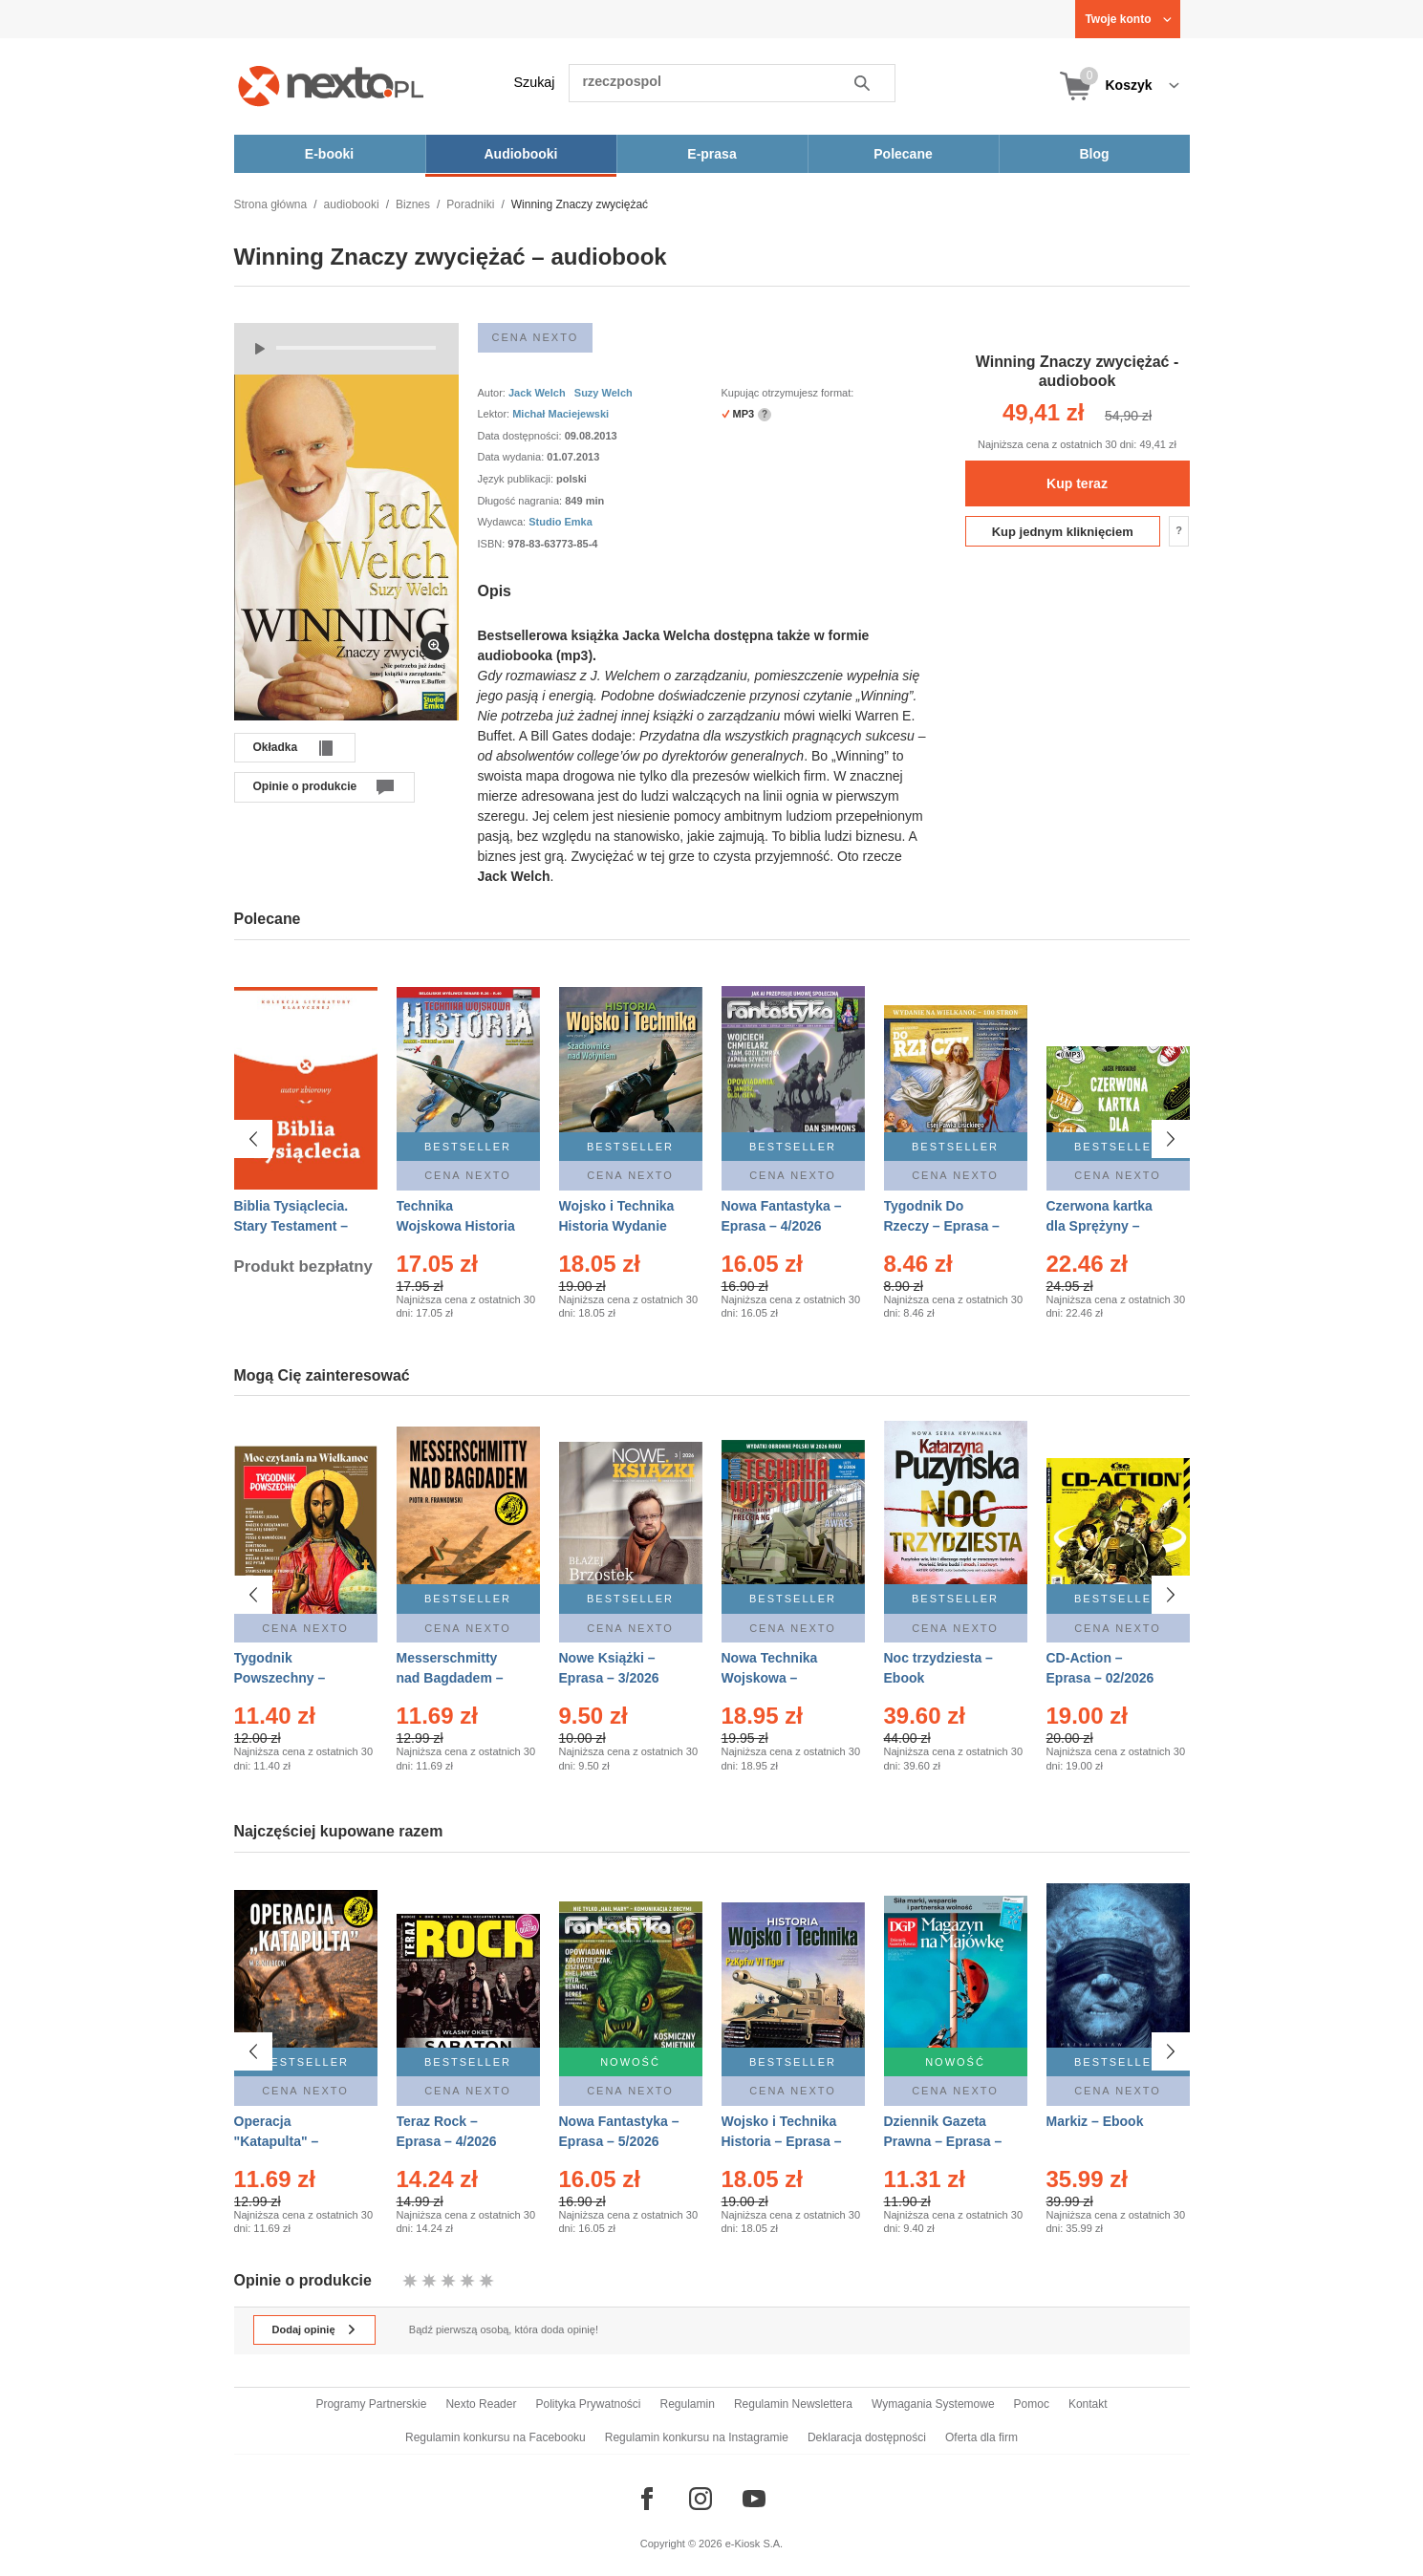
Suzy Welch (603, 392)
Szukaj (534, 82)
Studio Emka (560, 521)
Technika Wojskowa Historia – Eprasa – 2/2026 (456, 1226)
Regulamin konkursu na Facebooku (495, 2437)
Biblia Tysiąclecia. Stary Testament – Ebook (291, 1226)
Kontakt (1088, 2404)
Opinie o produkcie (305, 786)
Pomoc (1031, 2404)
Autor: (493, 392)
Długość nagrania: (522, 500)
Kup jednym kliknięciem (1062, 532)
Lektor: (495, 413)
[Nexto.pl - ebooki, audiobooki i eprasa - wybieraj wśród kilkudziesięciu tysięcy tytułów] (331, 85)
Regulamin (687, 2404)
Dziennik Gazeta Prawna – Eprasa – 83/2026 (943, 2141)
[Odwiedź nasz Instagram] (700, 2498)
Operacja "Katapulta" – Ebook (276, 2141)
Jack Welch (537, 392)
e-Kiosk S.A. (754, 2543)
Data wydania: (513, 456)
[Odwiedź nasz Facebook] (647, 2498)
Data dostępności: (521, 435)
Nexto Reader (480, 2404)
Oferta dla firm (981, 2437)
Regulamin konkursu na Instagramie (696, 2437)
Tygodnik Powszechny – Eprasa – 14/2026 (288, 1678)
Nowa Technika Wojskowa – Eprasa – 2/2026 (772, 1678)
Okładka (275, 747)
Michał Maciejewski (560, 413)
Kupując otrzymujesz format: (788, 392)
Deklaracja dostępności (867, 2437)
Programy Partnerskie (370, 2404)
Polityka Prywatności (587, 2404)
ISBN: (493, 543)
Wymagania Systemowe (933, 2404)
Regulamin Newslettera (793, 2404)
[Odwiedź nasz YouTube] (754, 2498)
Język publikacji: (517, 478)
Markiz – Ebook (1095, 2121)
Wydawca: (503, 521)
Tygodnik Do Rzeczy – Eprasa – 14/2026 (942, 1226)
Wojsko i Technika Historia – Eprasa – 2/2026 (782, 2141)
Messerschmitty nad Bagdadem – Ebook (450, 1678)
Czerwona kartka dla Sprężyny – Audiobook (1099, 1226)
